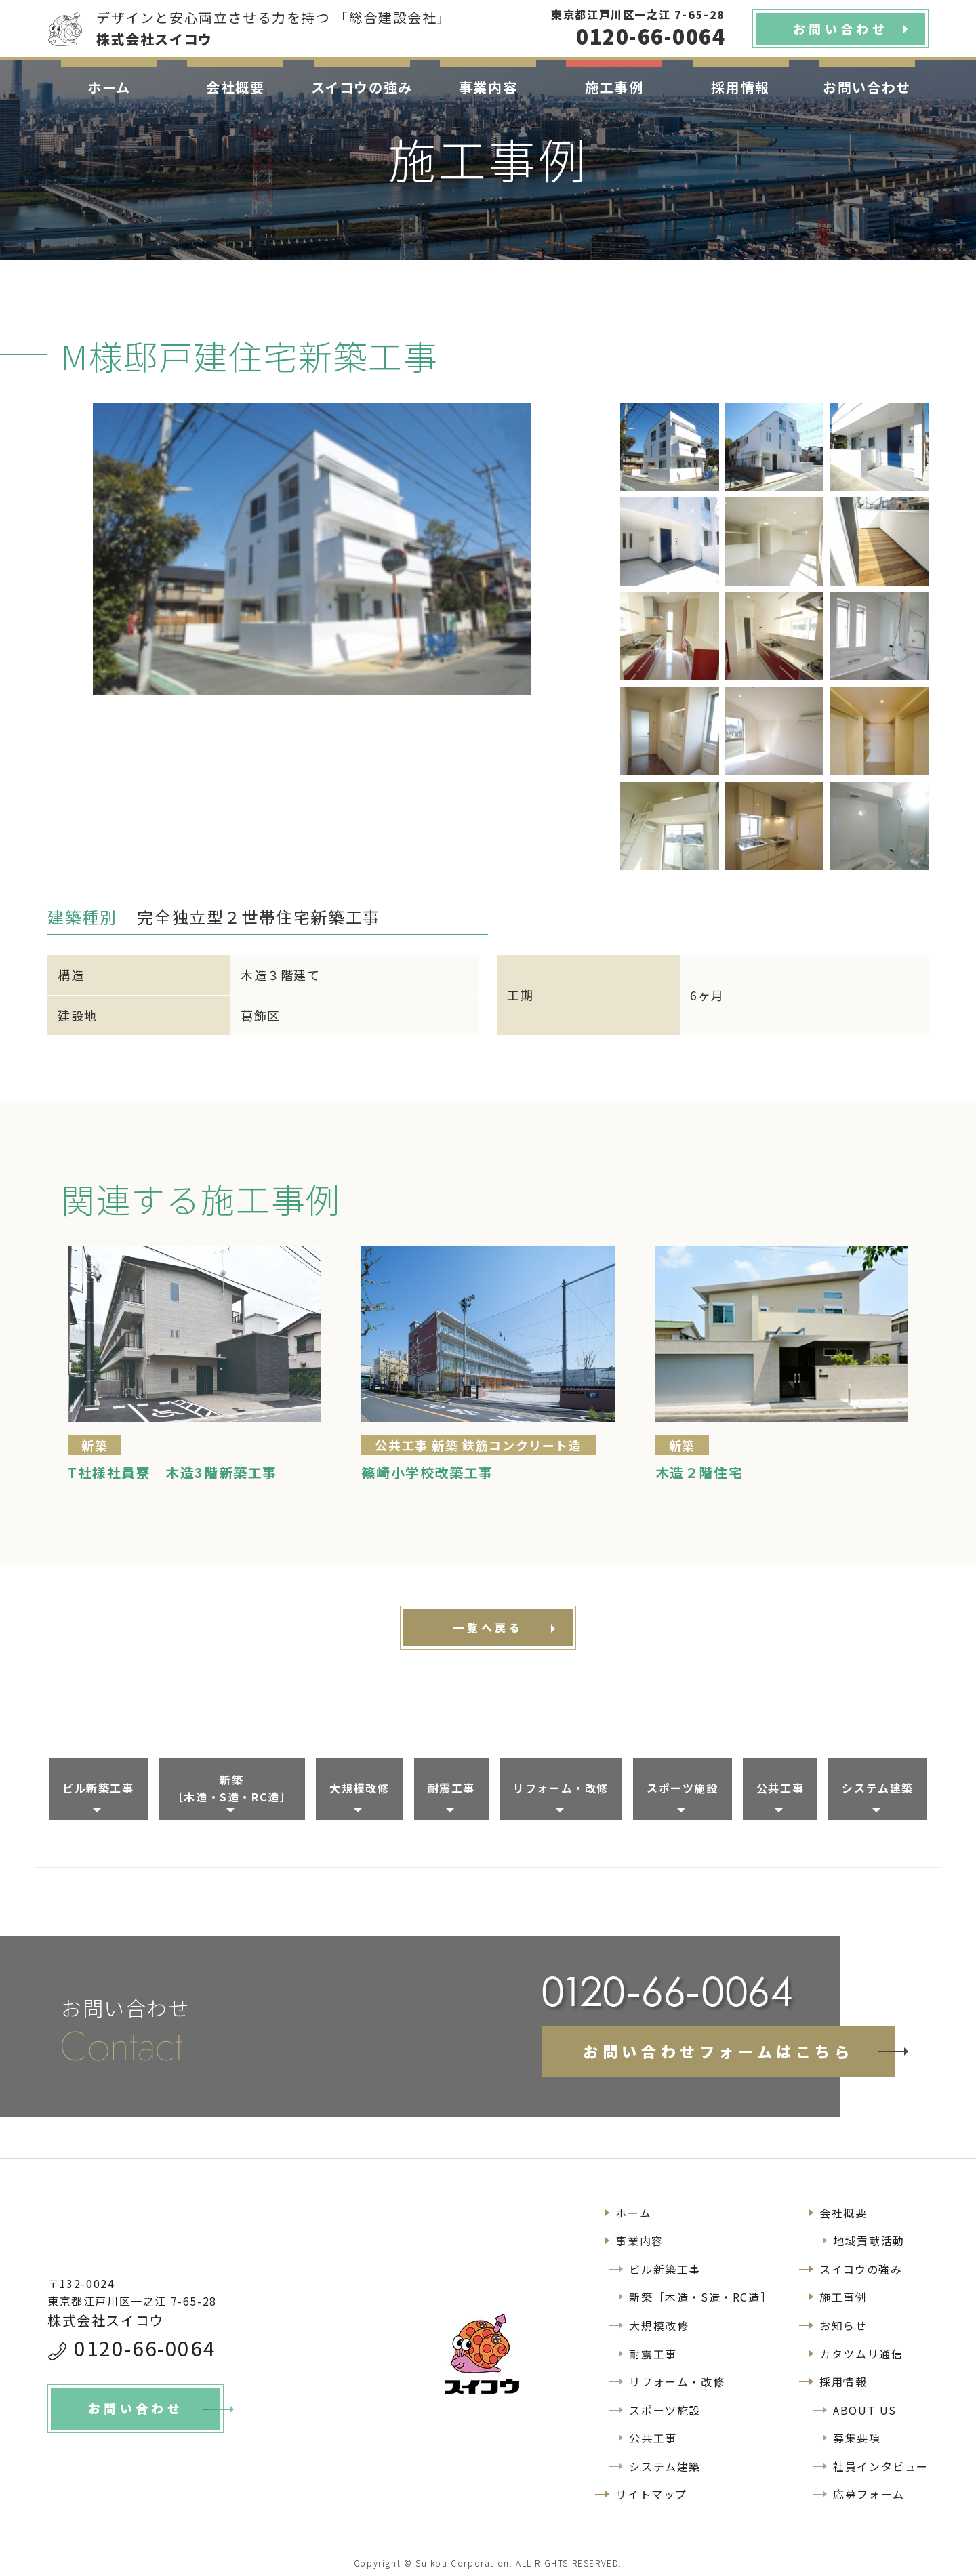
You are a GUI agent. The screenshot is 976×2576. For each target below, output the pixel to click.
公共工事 (780, 1788)
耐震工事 (451, 1788)
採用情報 (740, 87)
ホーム (109, 87)
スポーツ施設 (682, 1788)
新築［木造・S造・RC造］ (232, 1788)
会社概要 (235, 87)
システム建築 (878, 1788)
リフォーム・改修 (561, 1788)
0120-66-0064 (145, 2348)
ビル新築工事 (98, 1788)
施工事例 (614, 87)
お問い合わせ (867, 87)
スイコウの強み (362, 87)
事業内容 (488, 87)
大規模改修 (359, 1788)
